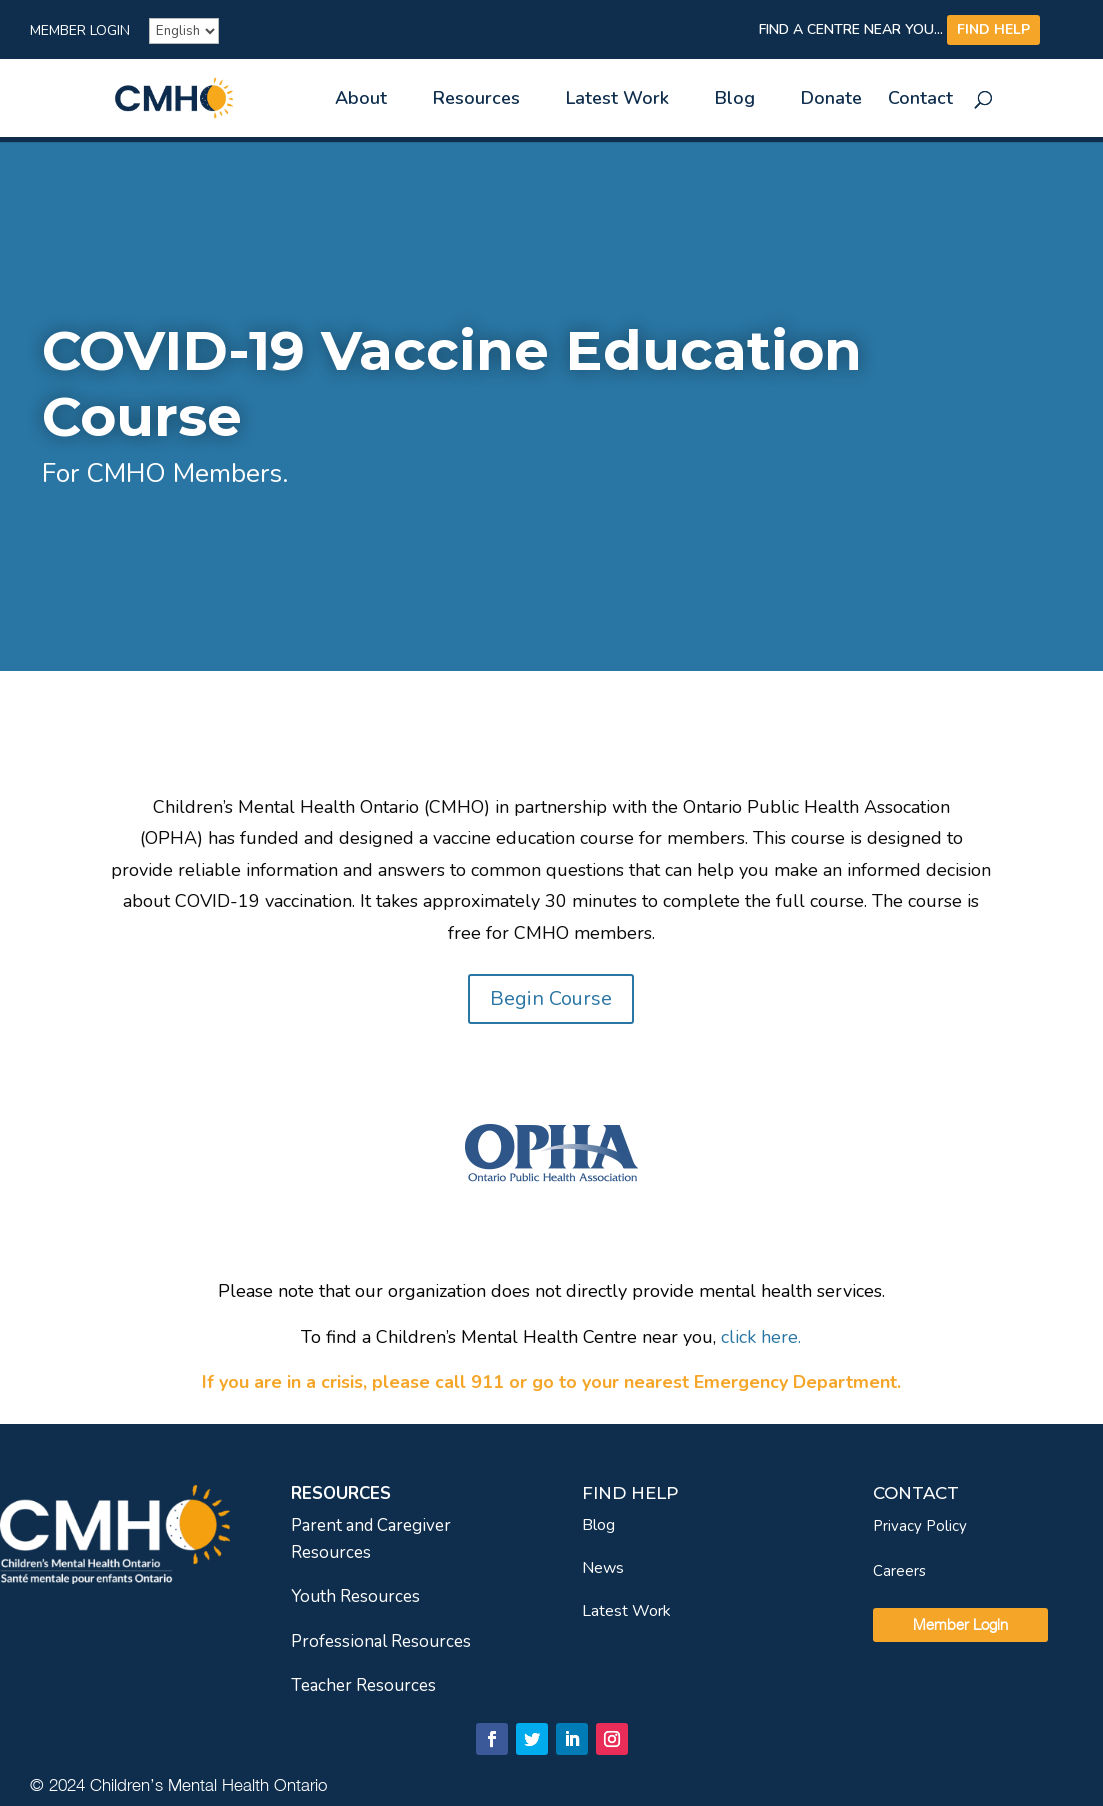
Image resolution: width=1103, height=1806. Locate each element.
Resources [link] (476, 100)
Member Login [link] (80, 32)
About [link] (361, 100)
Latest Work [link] (617, 100)
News (603, 1568)
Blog (598, 1525)
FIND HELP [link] (993, 29)
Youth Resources (355, 1596)
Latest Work (626, 1611)
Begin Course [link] (551, 998)
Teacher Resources (363, 1685)
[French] (184, 31)
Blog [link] (735, 100)
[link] (209, 96)
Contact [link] (920, 100)
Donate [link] (831, 100)
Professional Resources (381, 1641)
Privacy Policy (920, 1526)
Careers (899, 1571)
